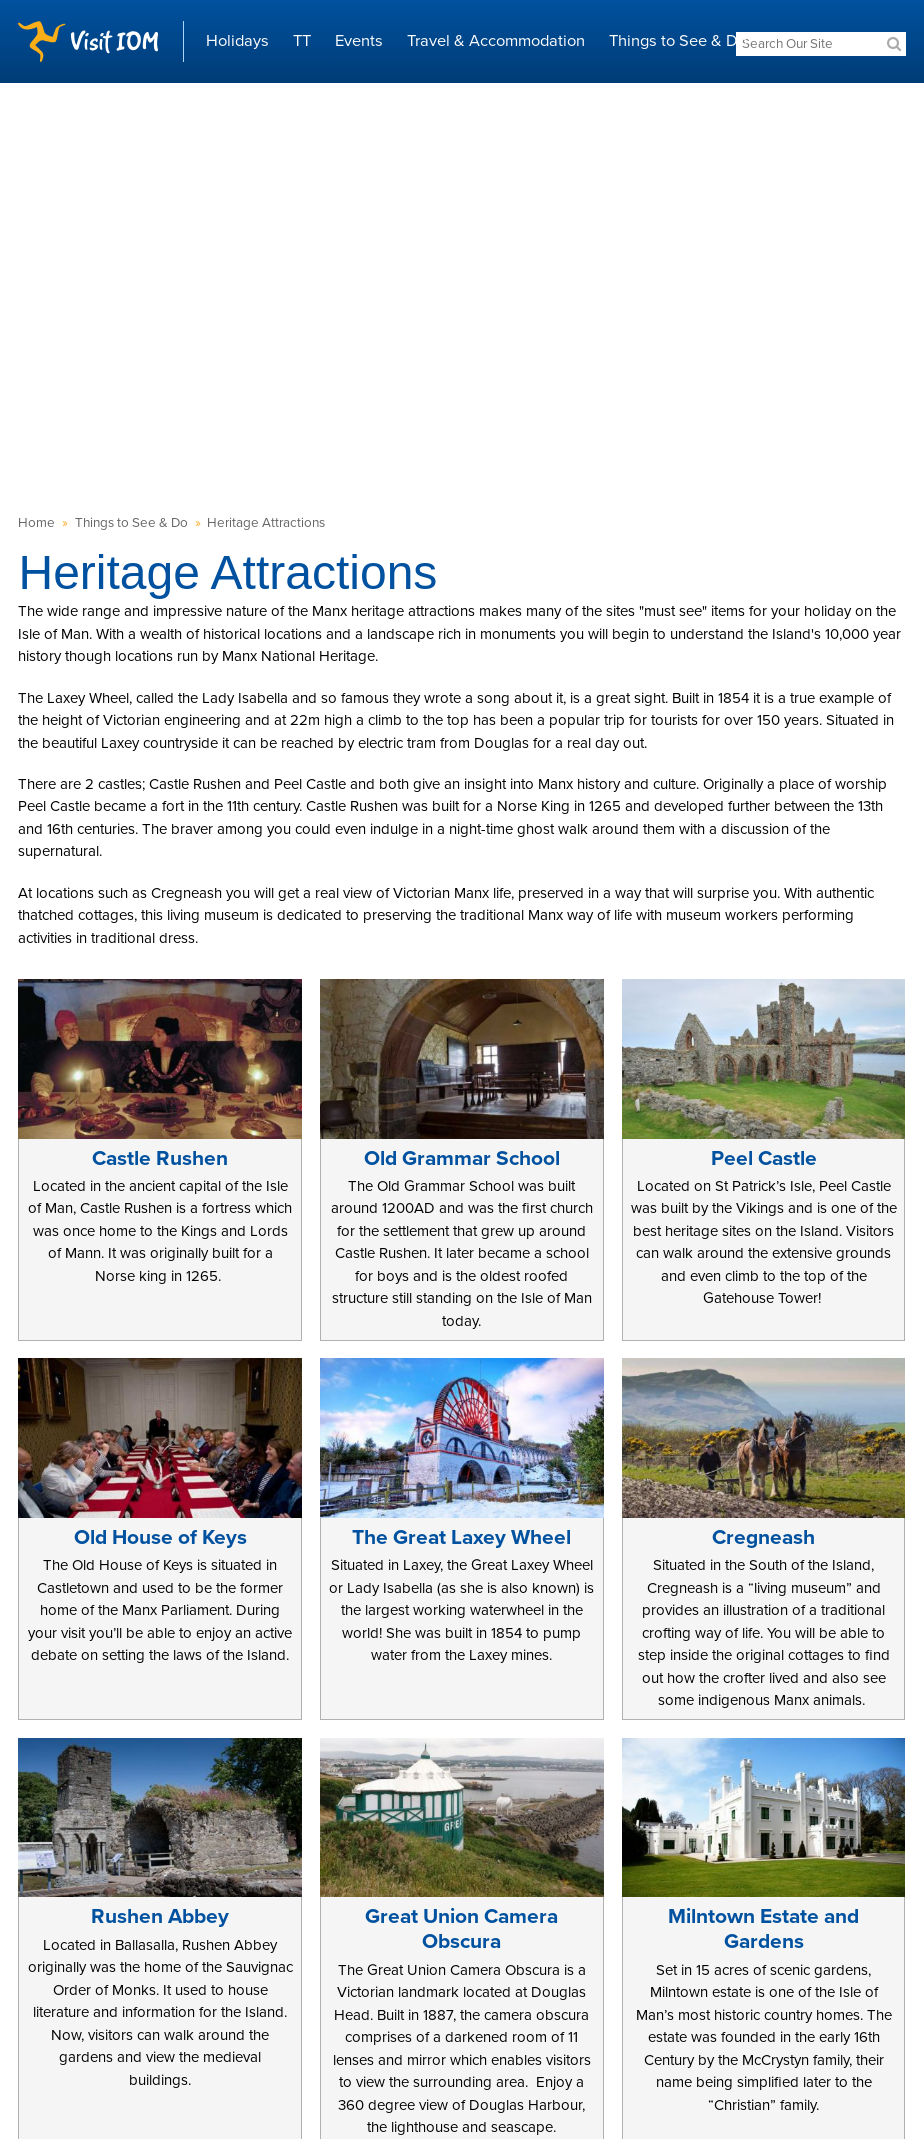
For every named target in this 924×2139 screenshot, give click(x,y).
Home (36, 523)
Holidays (237, 41)
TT (302, 41)
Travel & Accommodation (496, 41)
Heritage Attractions (266, 523)
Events (359, 41)
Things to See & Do (678, 41)
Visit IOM (88, 41)
